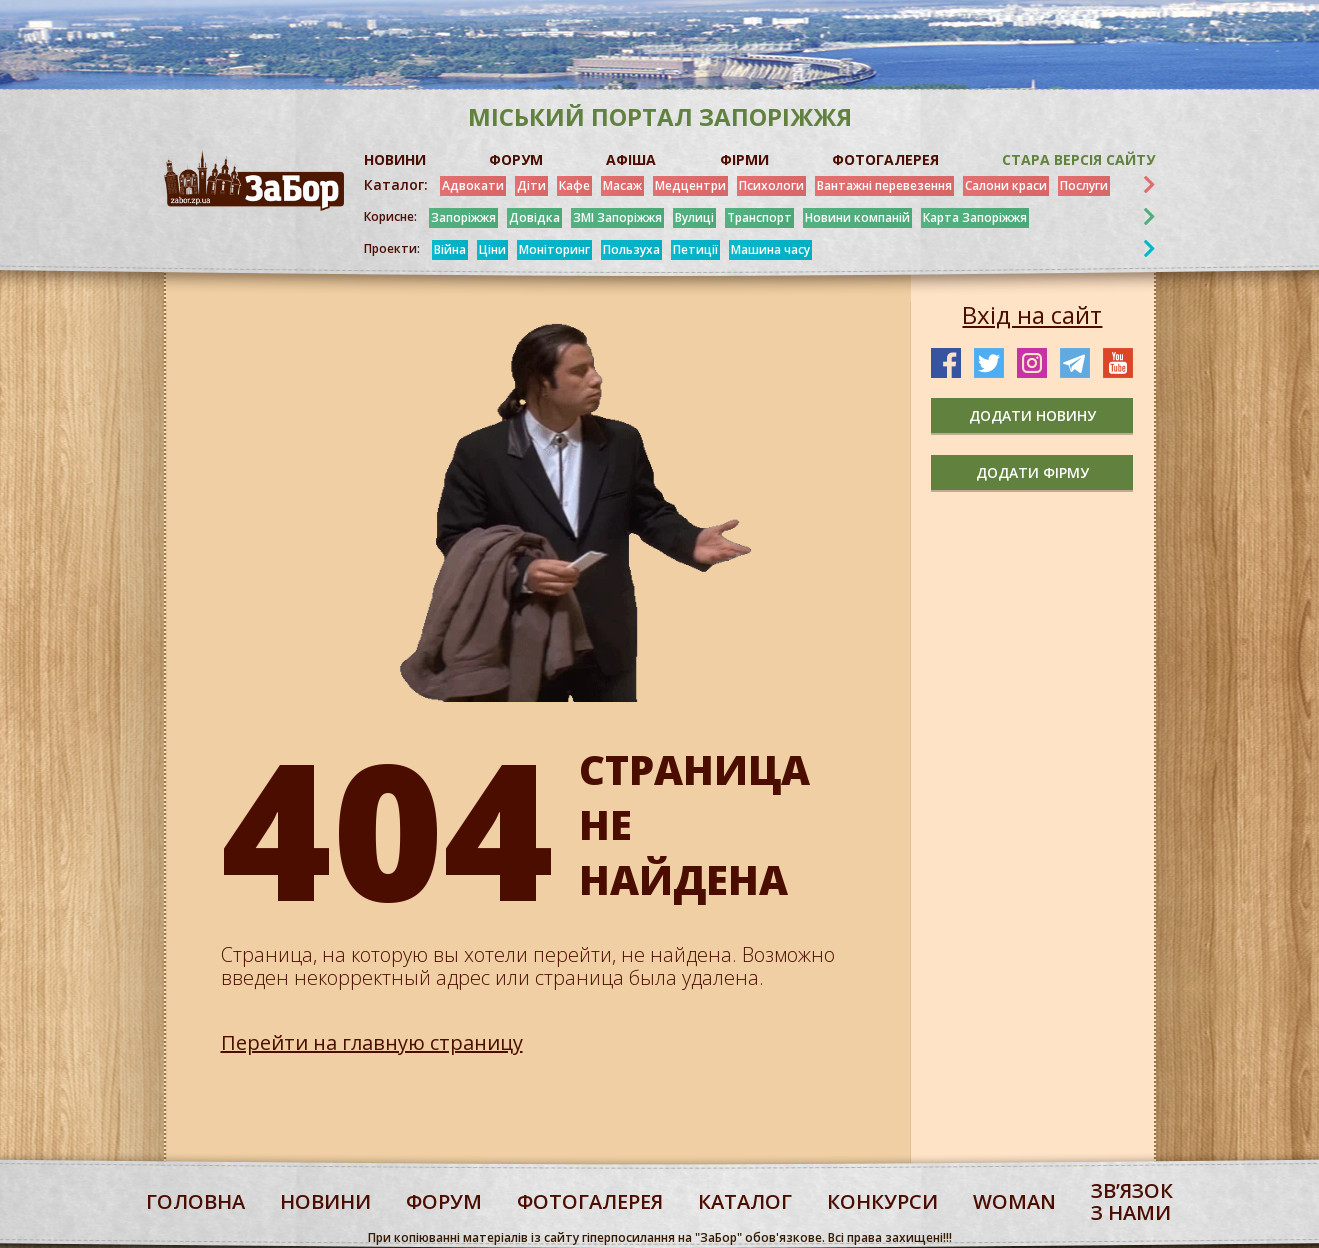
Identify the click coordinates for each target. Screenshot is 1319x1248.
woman (1014, 1201)
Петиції (695, 249)
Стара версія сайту (1078, 159)
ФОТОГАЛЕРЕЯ (885, 159)
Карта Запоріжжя (975, 217)
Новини (325, 1201)
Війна (450, 249)
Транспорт (759, 217)
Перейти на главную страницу (372, 1042)
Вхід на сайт (1032, 315)
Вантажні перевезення (884, 185)
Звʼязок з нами (1132, 1201)
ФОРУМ (516, 159)
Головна (195, 1201)
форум (444, 1201)
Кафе (574, 185)
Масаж (622, 185)
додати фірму (1032, 472)
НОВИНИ (395, 159)
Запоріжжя (463, 217)
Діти (531, 185)
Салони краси (1006, 185)
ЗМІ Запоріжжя (617, 217)
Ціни (492, 249)
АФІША (631, 159)
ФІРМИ (744, 159)
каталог (745, 1201)
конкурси (882, 1201)
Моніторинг (554, 249)
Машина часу (770, 249)
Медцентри (690, 185)
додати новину (1032, 415)
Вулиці (694, 217)
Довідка (534, 217)
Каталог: (396, 185)
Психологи (771, 185)
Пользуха (631, 249)
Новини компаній (857, 217)
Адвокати (473, 185)
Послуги (1084, 185)
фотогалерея (590, 1201)
